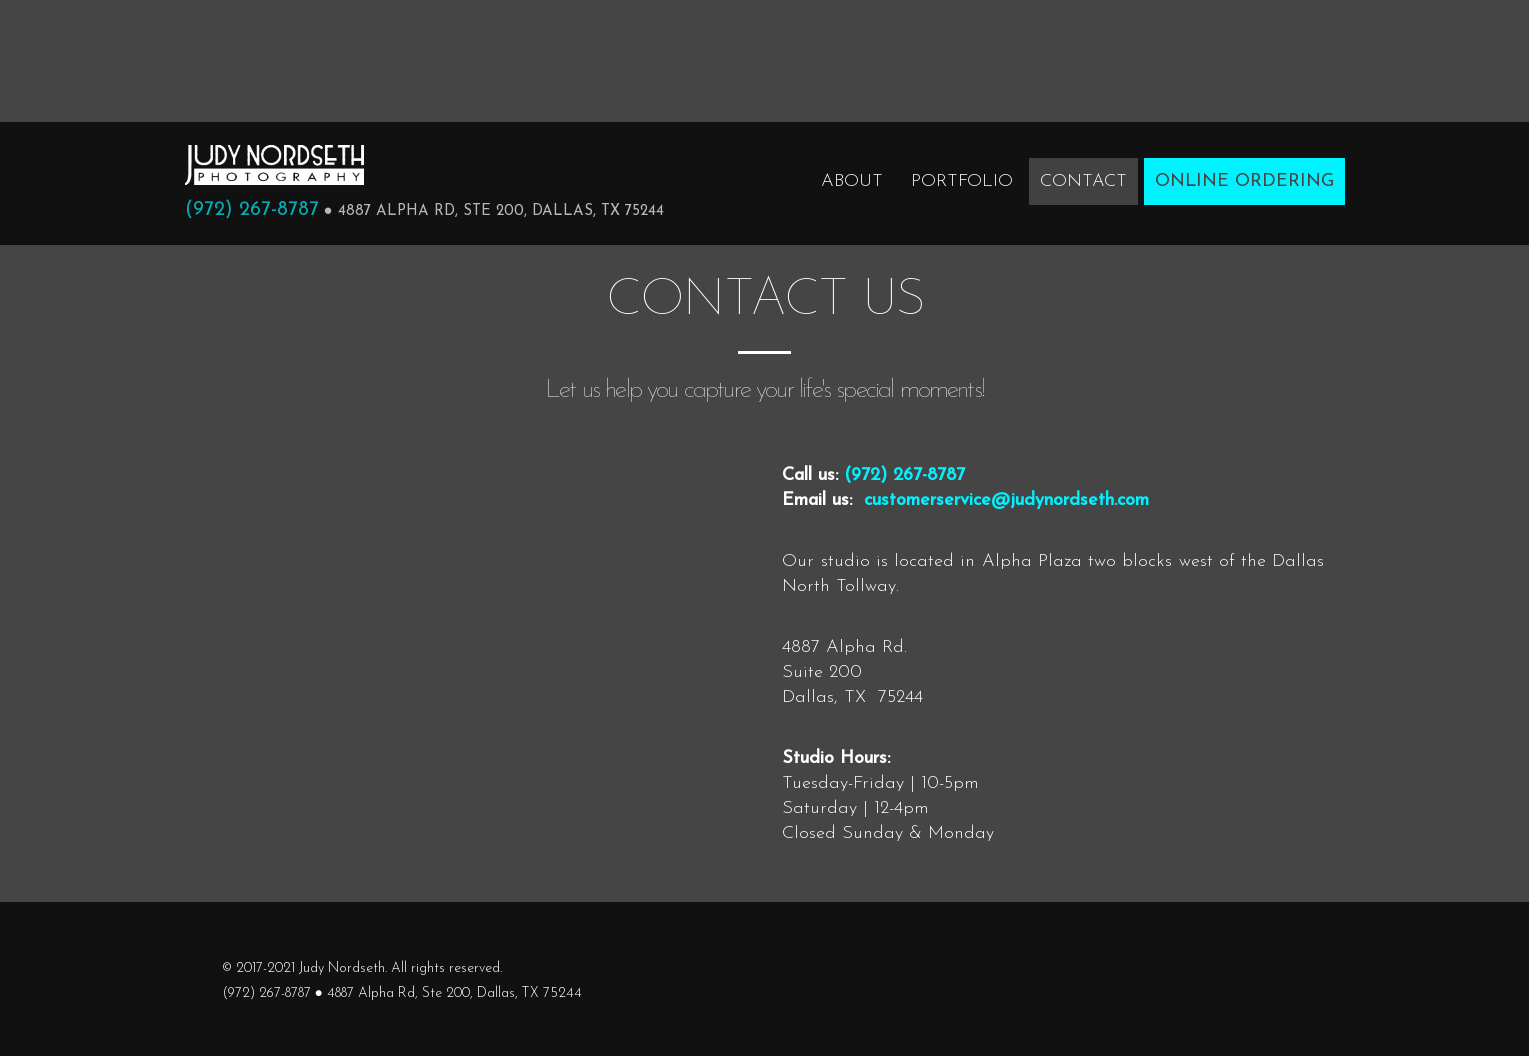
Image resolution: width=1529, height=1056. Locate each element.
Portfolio (962, 181)
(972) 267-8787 (252, 210)
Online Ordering (1244, 181)
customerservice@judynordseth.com (1006, 500)
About (852, 181)
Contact (1083, 181)
